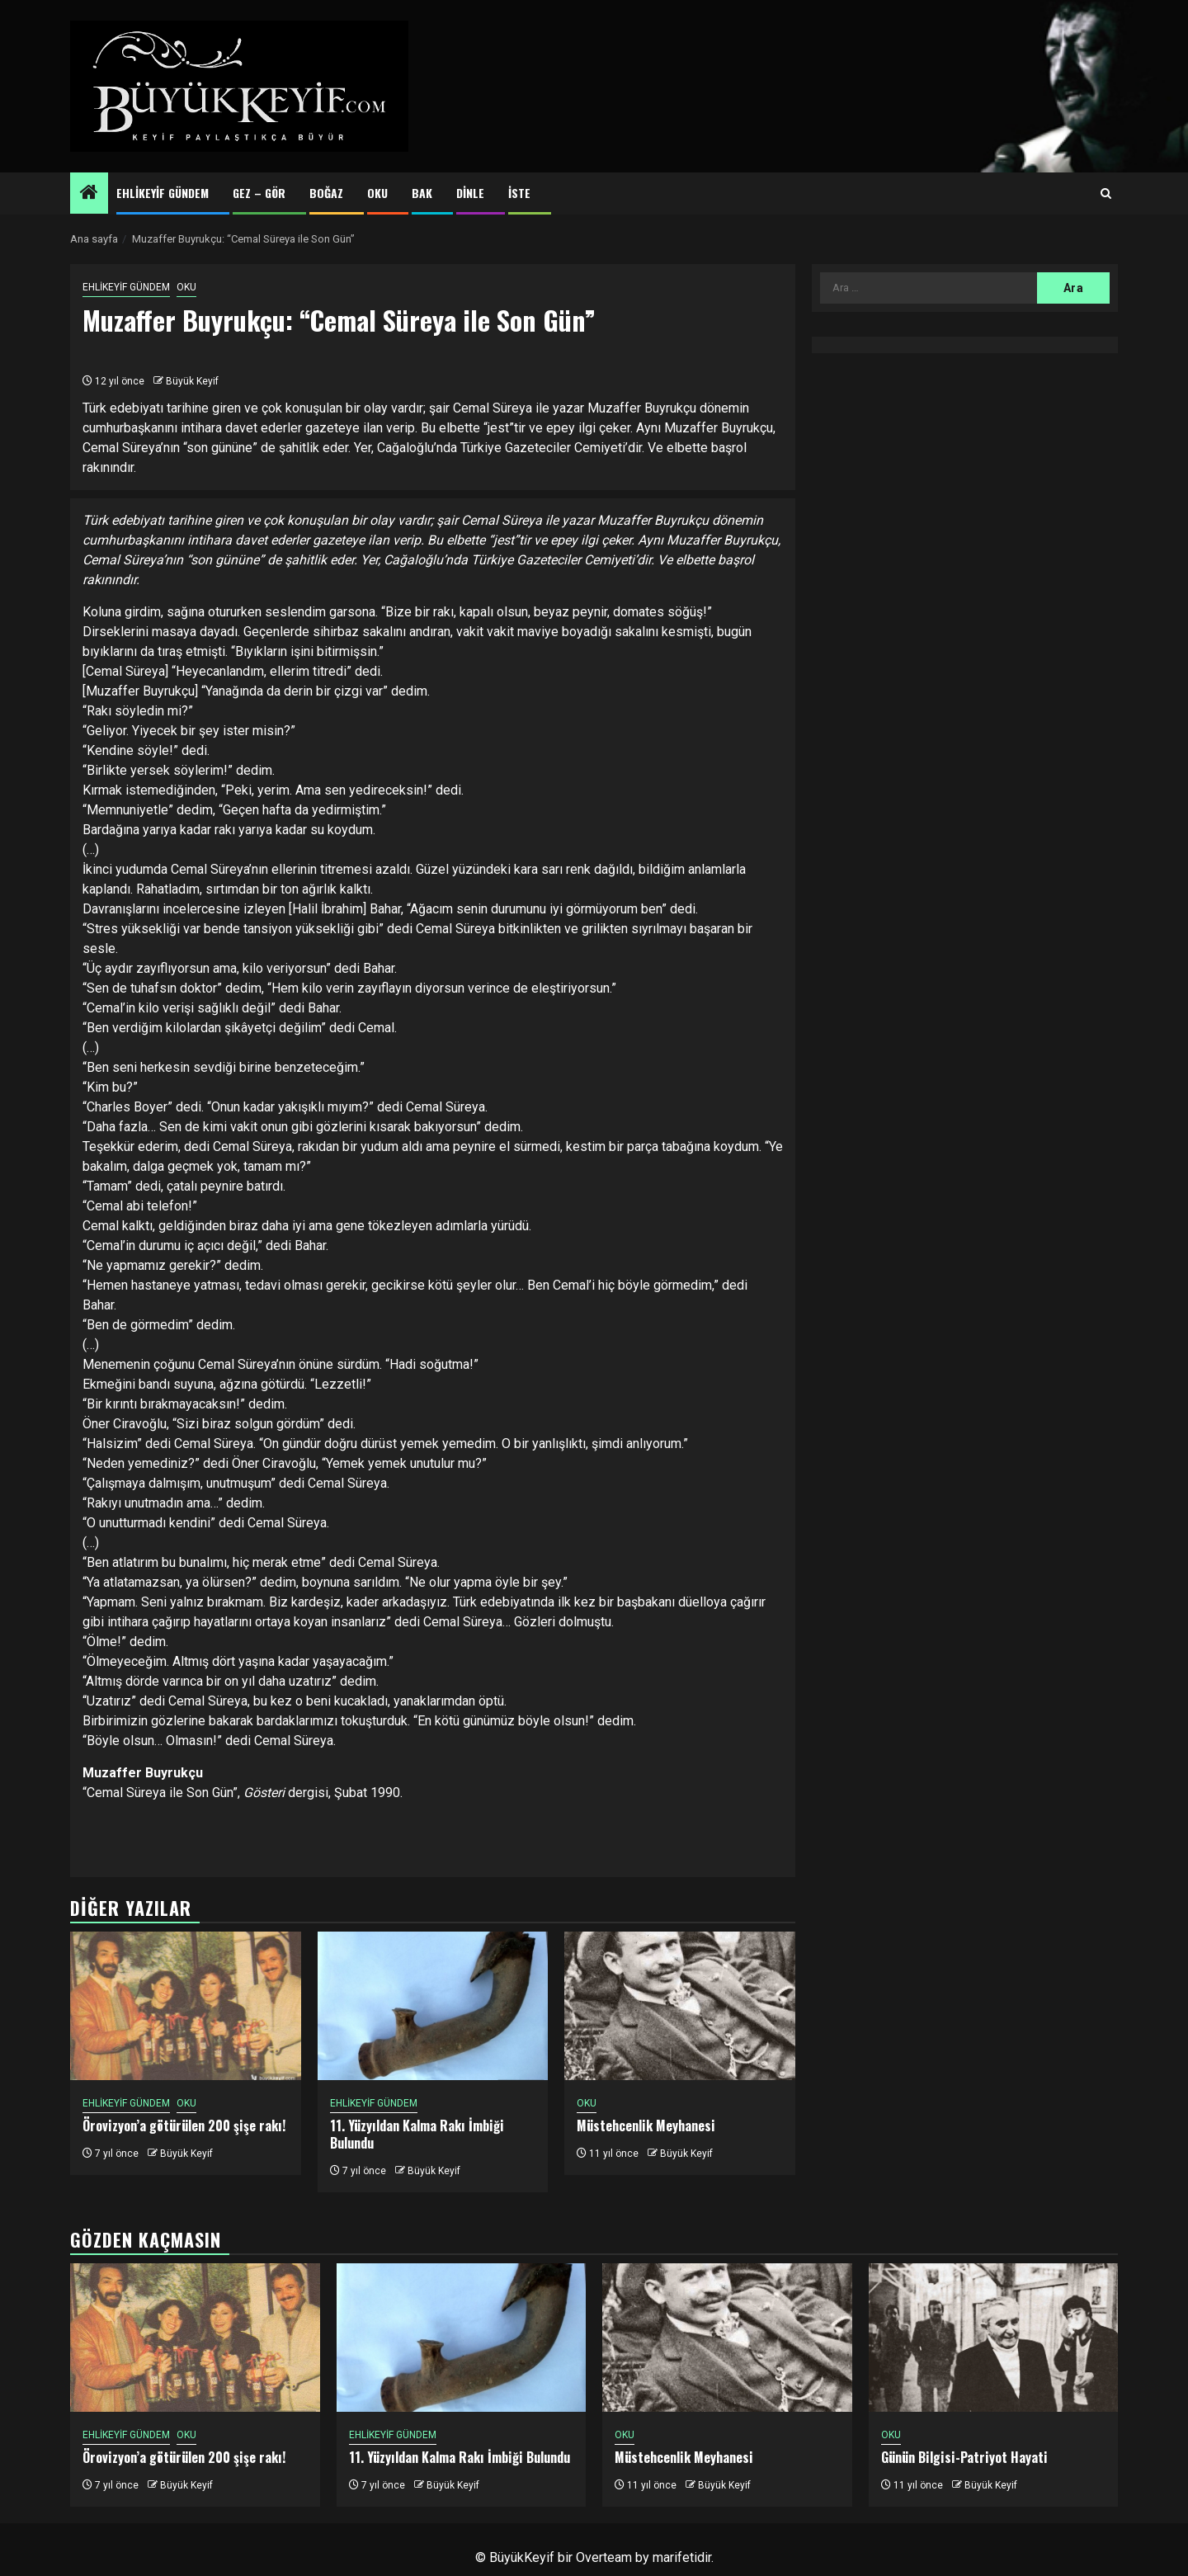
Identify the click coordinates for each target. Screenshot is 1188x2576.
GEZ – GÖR (259, 192)
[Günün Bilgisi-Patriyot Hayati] (994, 2337)
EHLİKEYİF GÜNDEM (162, 192)
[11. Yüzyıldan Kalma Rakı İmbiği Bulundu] (433, 2006)
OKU (377, 192)
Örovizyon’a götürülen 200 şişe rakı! (183, 2125)
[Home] (89, 193)
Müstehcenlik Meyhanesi (646, 2125)
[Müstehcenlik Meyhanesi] (679, 2006)
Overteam (604, 2557)
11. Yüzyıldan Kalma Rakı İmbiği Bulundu (417, 2134)
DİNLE (470, 192)
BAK (422, 192)
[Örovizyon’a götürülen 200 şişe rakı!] (185, 2006)
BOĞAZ (326, 192)
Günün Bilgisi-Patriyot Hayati (964, 2457)
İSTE (519, 192)
